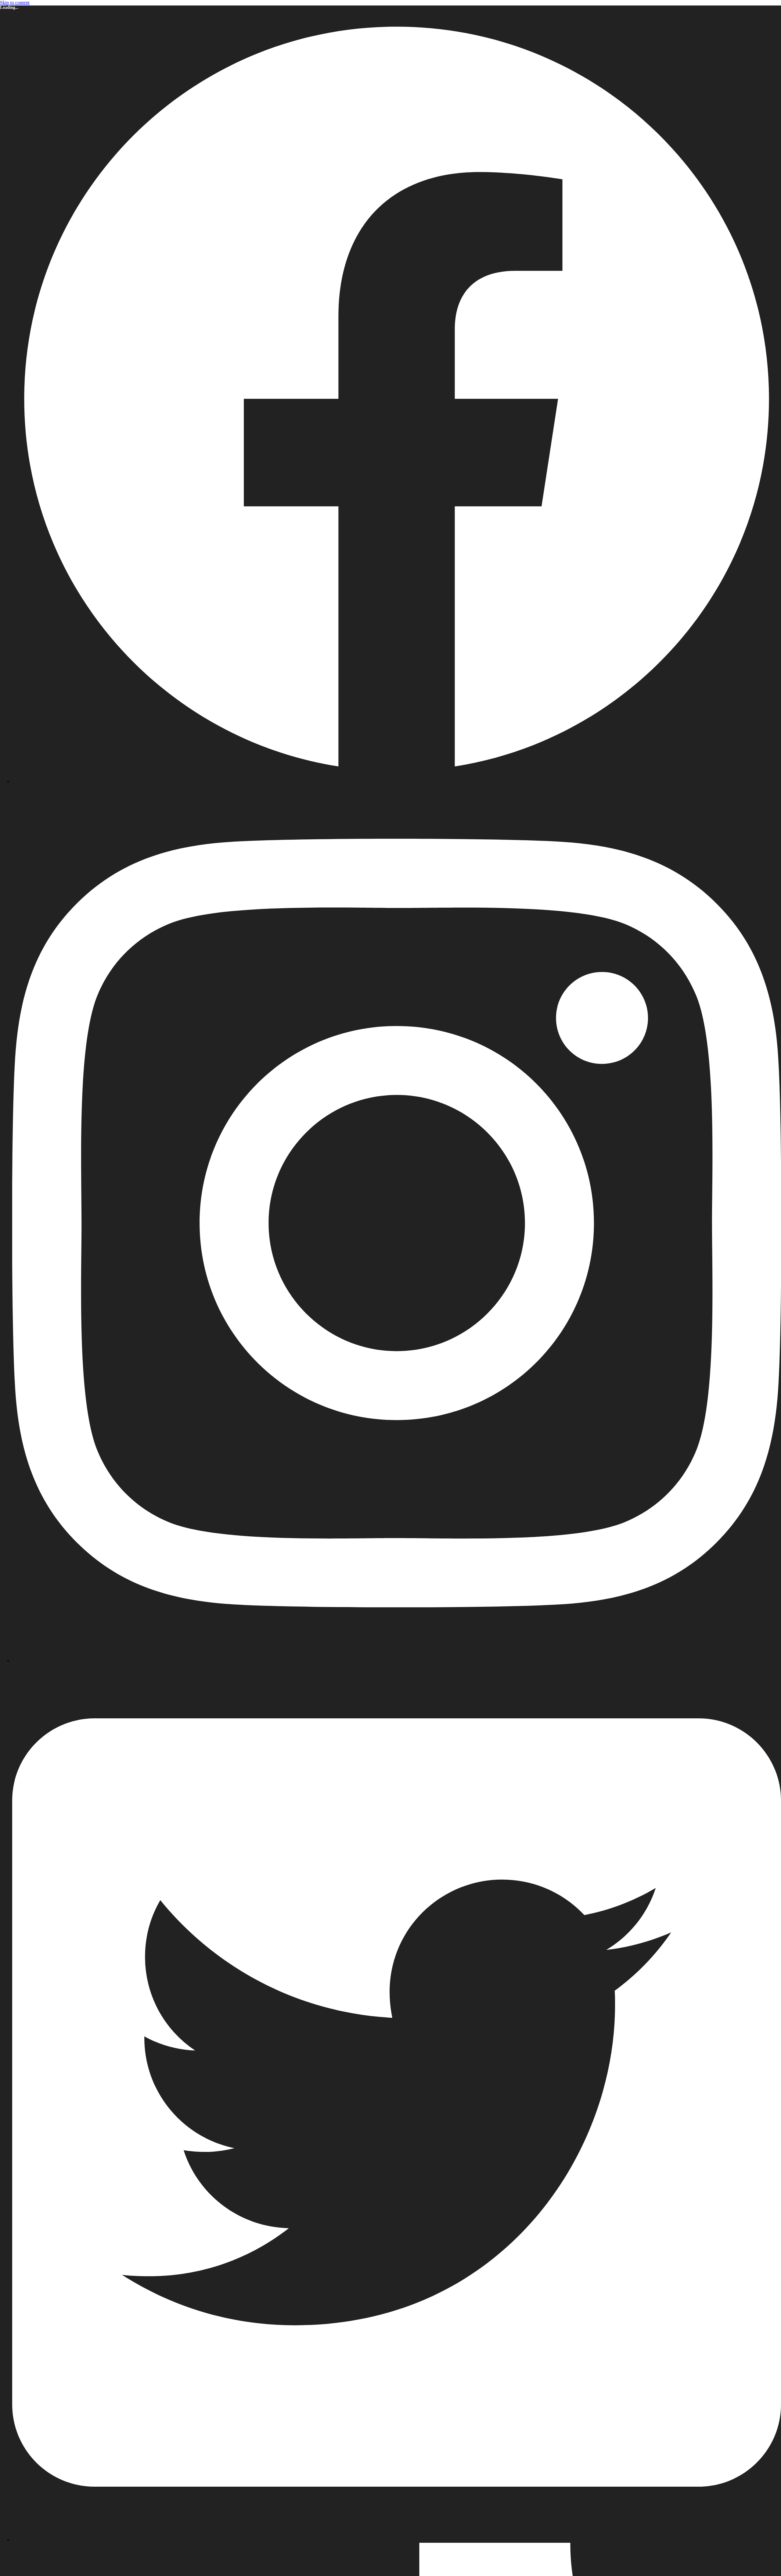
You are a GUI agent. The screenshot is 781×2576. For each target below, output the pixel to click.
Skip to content (15, 2)
